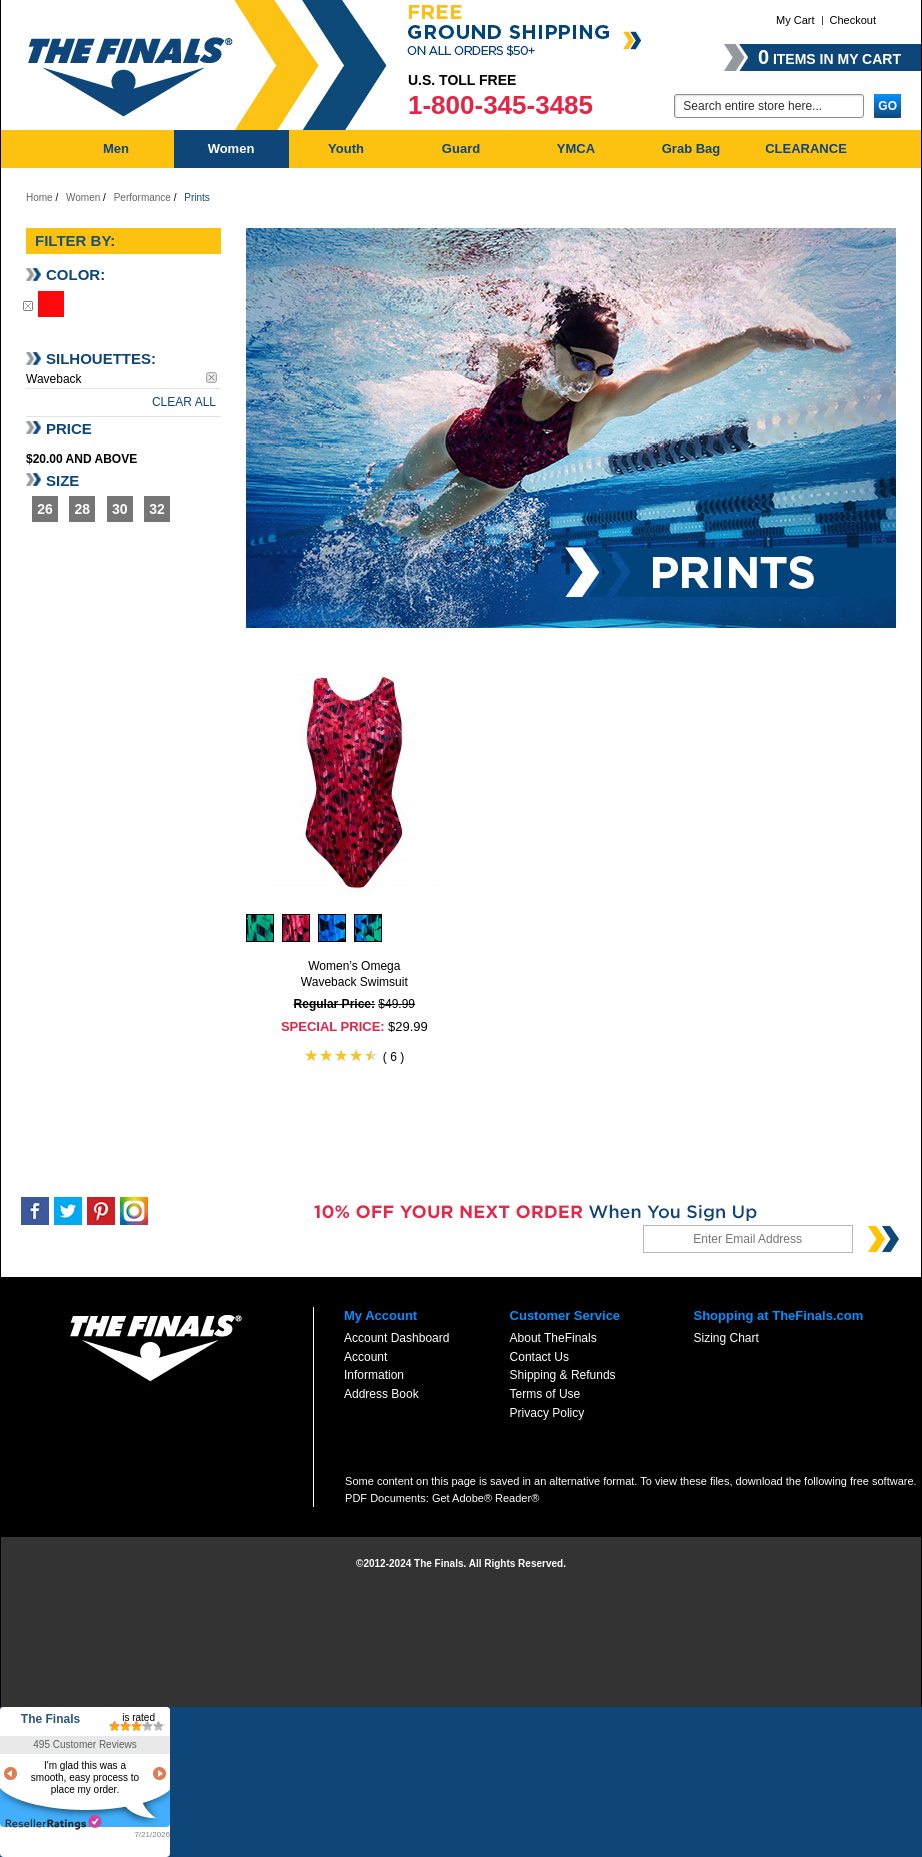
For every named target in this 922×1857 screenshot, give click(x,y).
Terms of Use (545, 1394)
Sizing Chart (725, 1338)
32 (157, 509)
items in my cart (829, 57)
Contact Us (539, 1357)
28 (83, 509)
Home (39, 197)
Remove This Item (28, 305)
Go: (662, 104)
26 (45, 509)
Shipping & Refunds (563, 1375)
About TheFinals (553, 1338)
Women (83, 197)
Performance (142, 197)
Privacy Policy (547, 1413)
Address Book (381, 1394)
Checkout (853, 20)
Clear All (184, 402)
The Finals (50, 1719)
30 (120, 509)
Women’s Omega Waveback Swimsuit (354, 974)
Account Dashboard (396, 1338)
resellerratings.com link (53, 1822)
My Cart (795, 20)
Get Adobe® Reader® (485, 1498)
